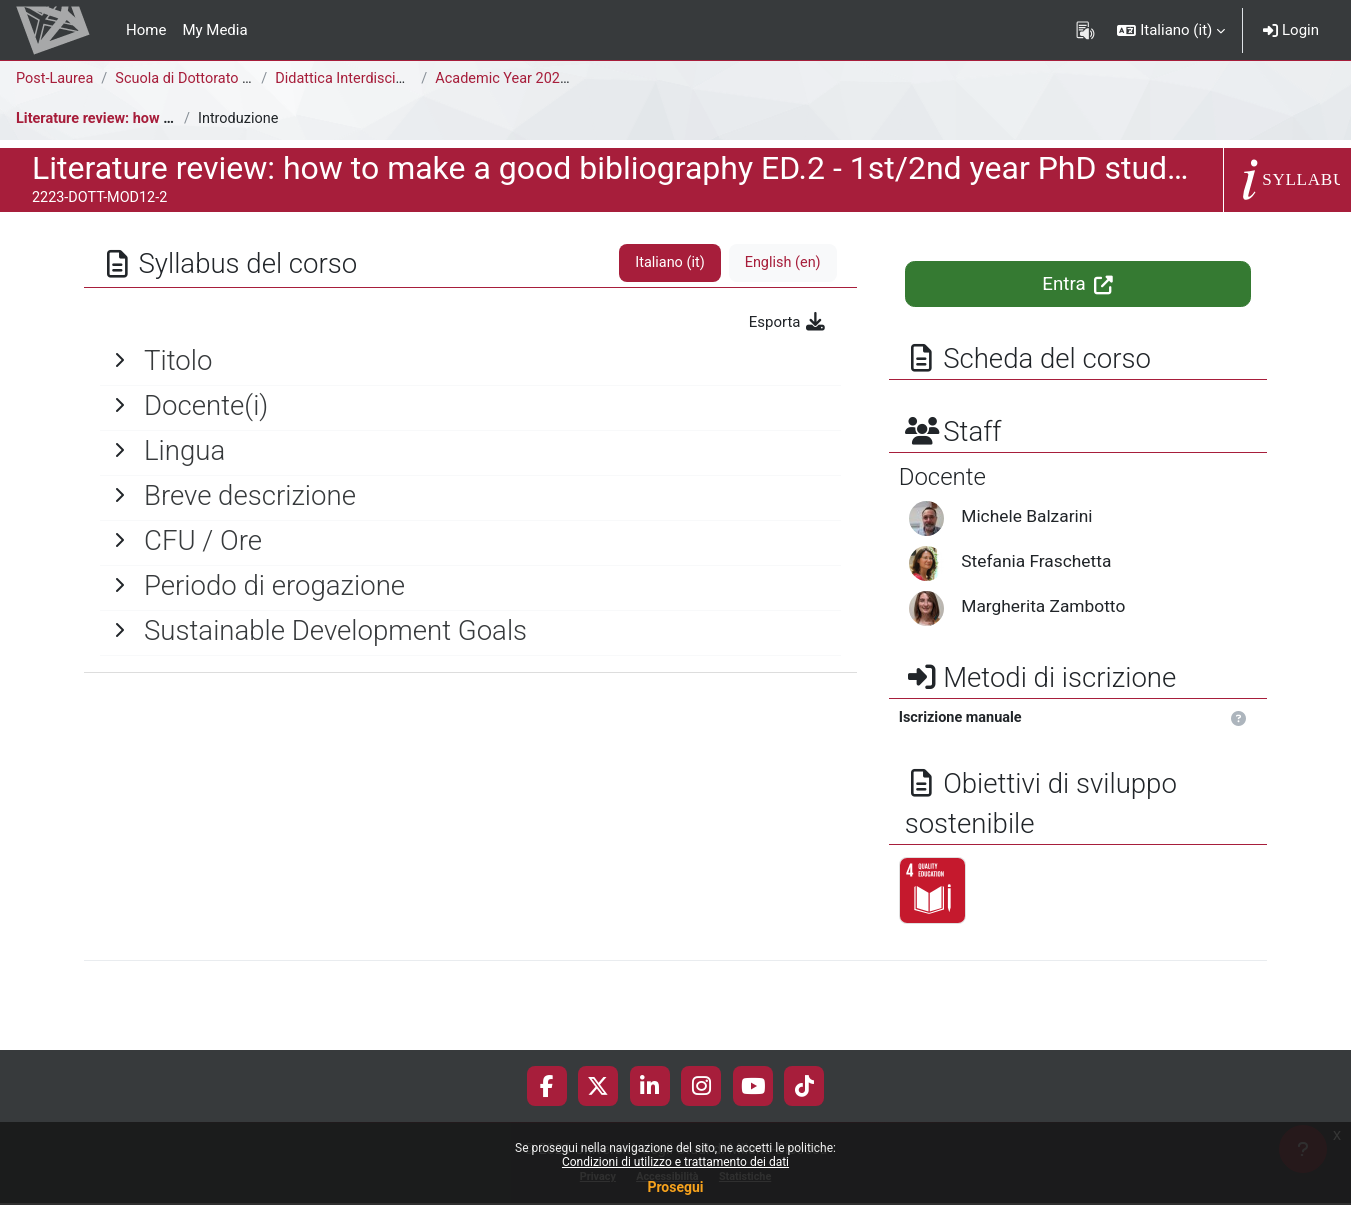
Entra (1077, 284)
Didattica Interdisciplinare (363, 79)
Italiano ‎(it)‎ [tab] (666, 263)
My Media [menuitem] (214, 30)
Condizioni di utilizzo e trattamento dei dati (675, 1162)
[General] (470, 361)
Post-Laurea (56, 79)
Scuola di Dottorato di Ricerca (216, 79)
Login (1291, 30)
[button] (1171, 30)
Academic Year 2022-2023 (526, 79)
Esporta (788, 322)
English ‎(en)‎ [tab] (781, 263)
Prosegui (675, 1187)
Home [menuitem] (146, 30)
